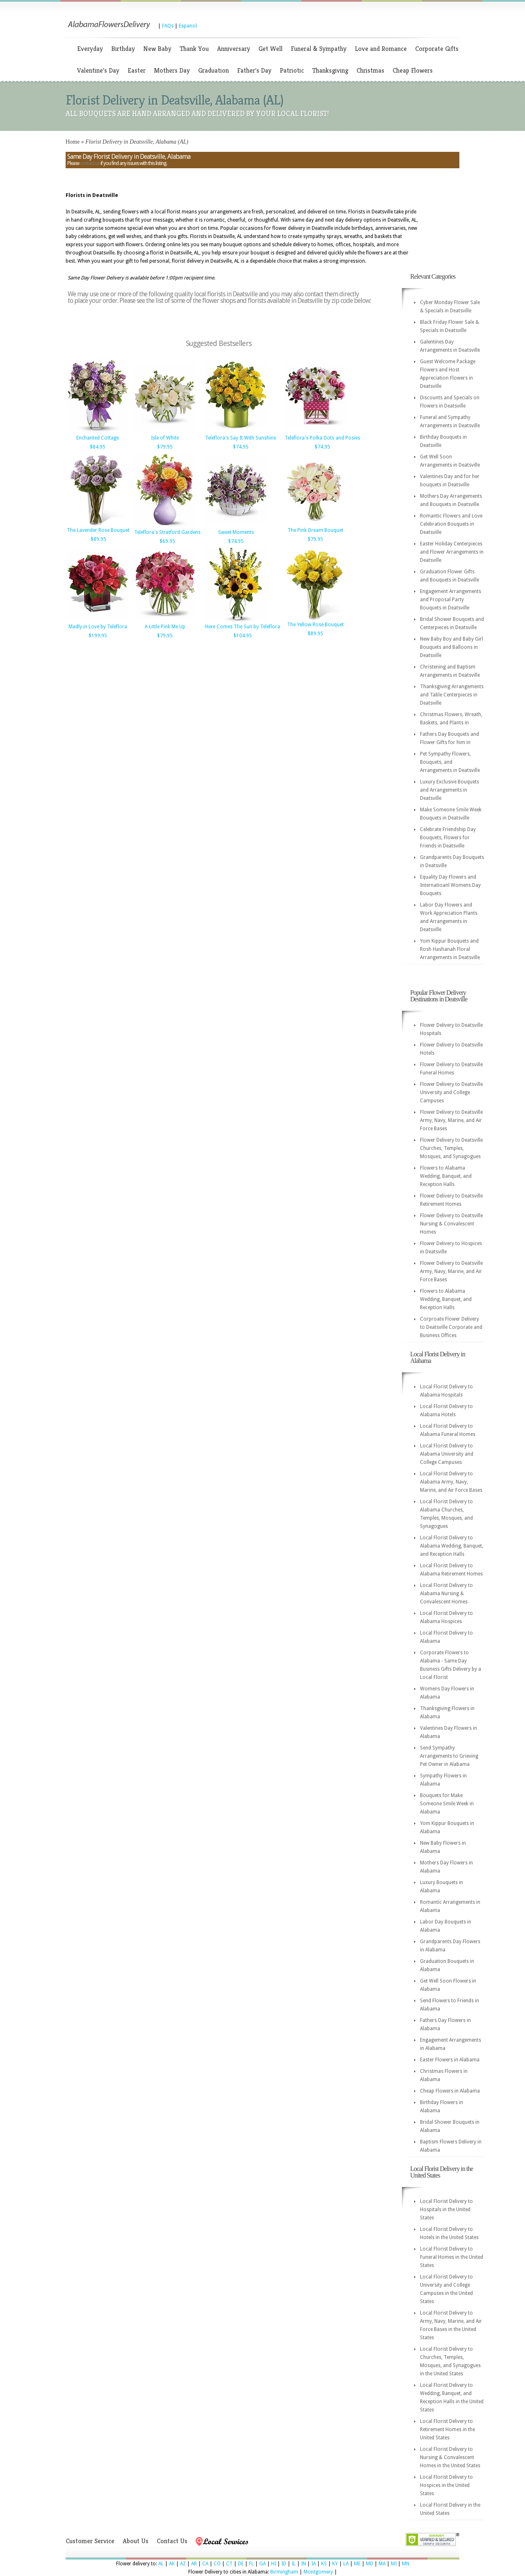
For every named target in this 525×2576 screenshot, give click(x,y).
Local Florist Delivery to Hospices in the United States (446, 2485)
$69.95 (167, 541)
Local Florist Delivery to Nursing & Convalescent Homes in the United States (450, 2457)
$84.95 (97, 447)
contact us (90, 163)
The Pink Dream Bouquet (315, 530)
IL (294, 2564)
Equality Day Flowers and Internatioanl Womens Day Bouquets (450, 885)
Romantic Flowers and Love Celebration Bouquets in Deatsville (451, 524)
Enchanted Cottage (97, 438)
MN (405, 2564)
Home (73, 142)
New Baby (157, 48)
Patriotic (292, 70)
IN (303, 2564)
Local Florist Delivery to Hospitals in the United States (446, 2209)
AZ (183, 2564)
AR (194, 2564)
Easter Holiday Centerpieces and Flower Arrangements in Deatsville (452, 552)
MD (369, 2564)
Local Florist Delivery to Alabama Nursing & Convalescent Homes (446, 1593)
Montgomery (318, 2572)
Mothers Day (172, 70)
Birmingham (284, 2572)
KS (324, 2564)
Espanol (188, 26)
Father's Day (254, 70)
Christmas (370, 70)
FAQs (167, 26)
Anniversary (233, 48)
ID (283, 2564)
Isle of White (165, 438)
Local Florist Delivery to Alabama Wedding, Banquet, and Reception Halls (451, 1546)
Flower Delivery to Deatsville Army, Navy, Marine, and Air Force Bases (451, 1120)
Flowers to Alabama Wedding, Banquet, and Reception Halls (446, 1176)
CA (205, 2564)
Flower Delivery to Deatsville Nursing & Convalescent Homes (451, 1224)
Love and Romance (381, 48)
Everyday (90, 48)
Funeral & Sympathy (319, 48)
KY (335, 2564)
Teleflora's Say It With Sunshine (240, 438)
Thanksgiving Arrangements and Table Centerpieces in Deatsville (452, 695)
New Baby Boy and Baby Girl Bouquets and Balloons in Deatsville (451, 647)
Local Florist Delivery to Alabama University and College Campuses (446, 1454)
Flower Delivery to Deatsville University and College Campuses (451, 1092)
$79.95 (165, 447)
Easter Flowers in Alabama (449, 2060)
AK (172, 2564)
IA (313, 2564)
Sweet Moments (236, 532)
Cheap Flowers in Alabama (450, 2091)
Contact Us (172, 2541)
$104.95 (242, 636)
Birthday (123, 48)
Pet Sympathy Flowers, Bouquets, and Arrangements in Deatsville (450, 762)
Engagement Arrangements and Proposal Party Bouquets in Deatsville (450, 599)
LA (346, 2564)
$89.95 (98, 539)
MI (394, 2564)
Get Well (270, 48)
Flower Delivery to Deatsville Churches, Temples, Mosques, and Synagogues (451, 1148)
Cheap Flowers (413, 70)
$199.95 (98, 636)
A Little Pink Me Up (165, 627)
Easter (137, 70)
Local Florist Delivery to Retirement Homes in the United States (447, 2429)
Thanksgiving (330, 70)
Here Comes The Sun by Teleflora (242, 627)
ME (357, 2564)
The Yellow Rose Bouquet (315, 624)
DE (241, 2564)
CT (229, 2564)
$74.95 (241, 447)
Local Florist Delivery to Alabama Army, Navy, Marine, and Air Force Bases (451, 1482)
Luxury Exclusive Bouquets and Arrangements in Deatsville (449, 790)
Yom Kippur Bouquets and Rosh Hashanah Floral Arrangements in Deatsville (450, 949)
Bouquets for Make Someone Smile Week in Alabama (447, 1804)
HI (273, 2564)
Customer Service (90, 2541)
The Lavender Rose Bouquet (98, 530)
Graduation (213, 70)
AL (161, 2564)
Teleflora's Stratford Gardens (167, 532)
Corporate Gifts (437, 48)
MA (382, 2564)
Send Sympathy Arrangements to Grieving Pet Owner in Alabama (449, 1756)
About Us (135, 2541)
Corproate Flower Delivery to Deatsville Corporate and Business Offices (451, 1327)
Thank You (194, 48)
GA (262, 2564)
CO (217, 2564)
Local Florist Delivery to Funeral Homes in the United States (451, 2257)
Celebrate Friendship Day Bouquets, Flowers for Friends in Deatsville (448, 838)
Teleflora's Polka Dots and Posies (322, 438)
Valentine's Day (98, 70)
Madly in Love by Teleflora (97, 627)
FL (251, 2564)
